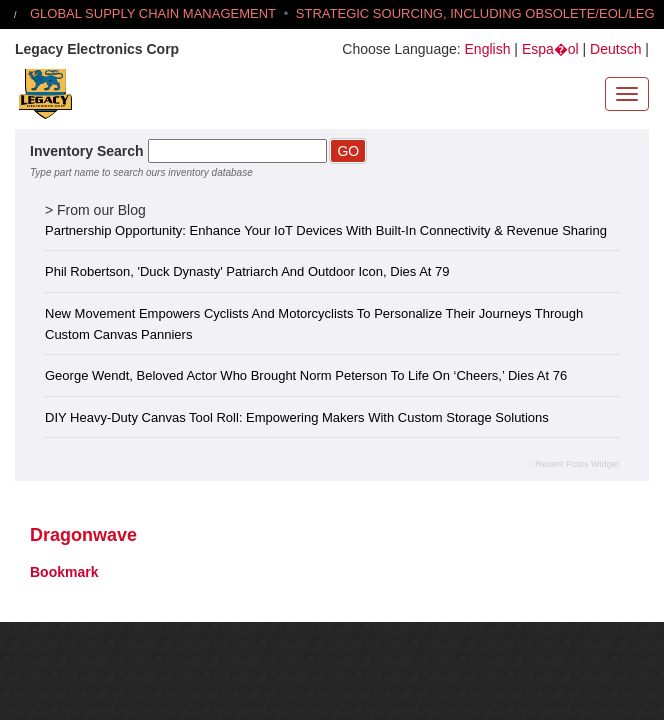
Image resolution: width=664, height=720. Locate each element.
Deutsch (615, 49)
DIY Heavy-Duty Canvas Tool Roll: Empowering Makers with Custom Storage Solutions (297, 417)
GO (348, 151)
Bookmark (64, 572)
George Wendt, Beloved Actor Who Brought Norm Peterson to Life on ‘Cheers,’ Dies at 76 (306, 375)
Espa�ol (550, 49)
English (488, 49)
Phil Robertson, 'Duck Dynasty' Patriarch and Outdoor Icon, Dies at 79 (247, 271)
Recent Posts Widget (577, 464)
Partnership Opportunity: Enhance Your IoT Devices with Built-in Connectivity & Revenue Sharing (326, 230)
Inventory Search (87, 151)
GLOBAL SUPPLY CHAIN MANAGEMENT (153, 13)
